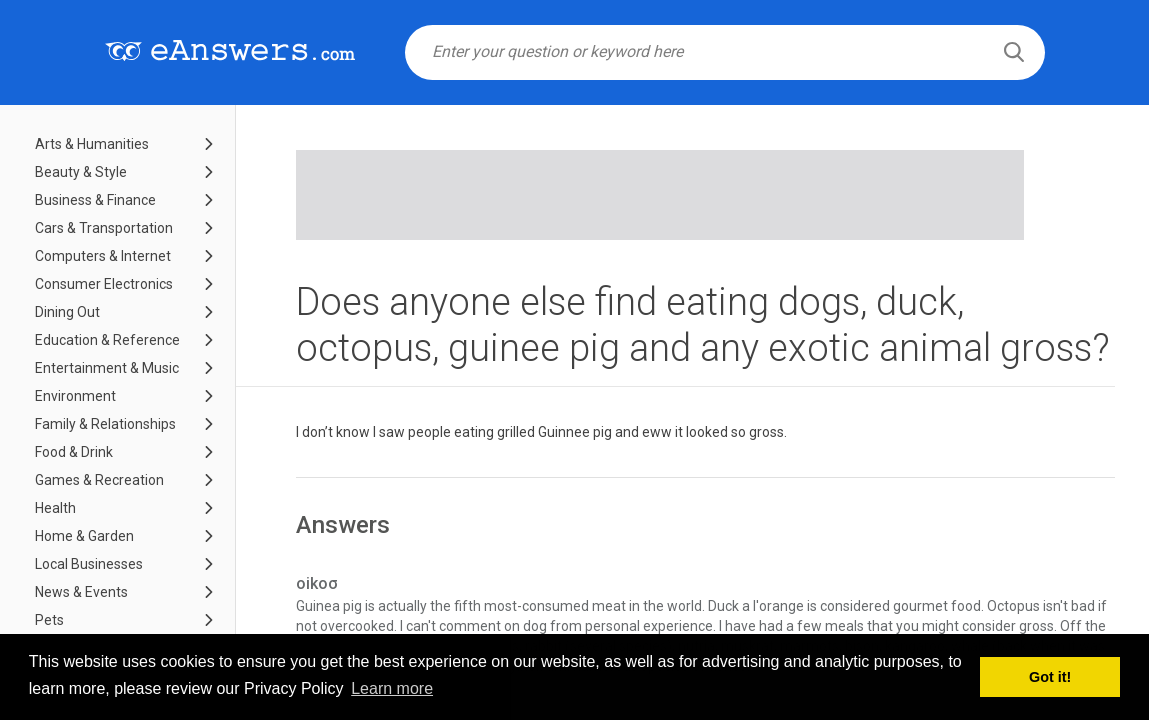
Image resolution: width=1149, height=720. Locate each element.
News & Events (81, 592)
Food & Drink (74, 452)
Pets (49, 620)
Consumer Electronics (104, 284)
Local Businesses (89, 564)
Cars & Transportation (104, 228)
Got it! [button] (1050, 677)
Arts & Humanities (92, 144)
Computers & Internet (103, 256)
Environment (75, 396)
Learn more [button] (392, 688)
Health (55, 508)
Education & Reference (107, 340)
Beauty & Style (81, 172)
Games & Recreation (99, 480)
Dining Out (67, 312)
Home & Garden (84, 536)
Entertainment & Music (107, 368)
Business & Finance (95, 200)
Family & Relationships (105, 424)
